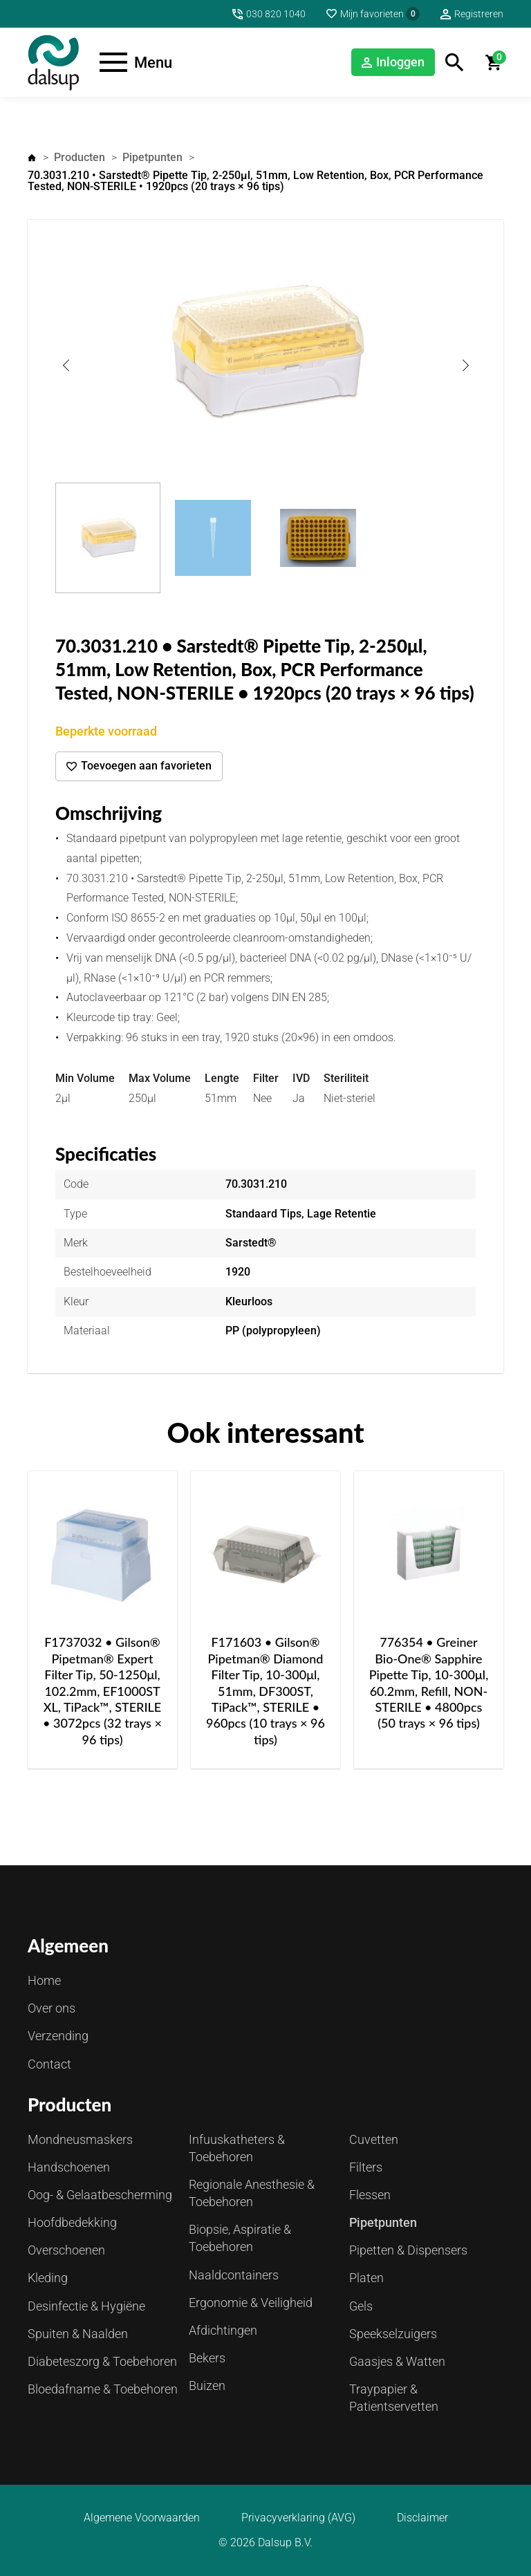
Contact (49, 2064)
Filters (365, 2167)
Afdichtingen (223, 2330)
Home (32, 157)
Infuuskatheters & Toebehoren (237, 2148)
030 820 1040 (276, 13)
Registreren (478, 13)
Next (465, 365)
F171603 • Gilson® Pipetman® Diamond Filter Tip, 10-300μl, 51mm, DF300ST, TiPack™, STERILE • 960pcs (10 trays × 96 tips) (265, 1690)
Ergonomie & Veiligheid (251, 2302)
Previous (65, 365)
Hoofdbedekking (72, 2222)
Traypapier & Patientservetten (393, 2398)
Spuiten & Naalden (78, 2333)
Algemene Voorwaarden (142, 2517)
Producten (79, 157)
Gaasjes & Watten (397, 2361)
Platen (366, 2277)
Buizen (207, 2385)
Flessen (370, 2194)
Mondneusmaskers (80, 2139)
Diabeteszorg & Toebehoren (102, 2361)
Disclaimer (422, 2517)
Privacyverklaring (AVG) (298, 2517)
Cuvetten (373, 2139)
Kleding (48, 2277)
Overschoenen (66, 2250)
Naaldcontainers (234, 2275)
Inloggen (400, 62)
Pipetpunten (152, 157)
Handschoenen (69, 2167)
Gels (361, 2306)
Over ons (51, 2008)
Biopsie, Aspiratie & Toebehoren (240, 2238)
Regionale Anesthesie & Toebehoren (252, 2193)
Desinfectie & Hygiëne (86, 2306)
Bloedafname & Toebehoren (103, 2389)
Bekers (207, 2358)
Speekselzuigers (393, 2333)
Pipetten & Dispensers (408, 2250)
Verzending (58, 2035)
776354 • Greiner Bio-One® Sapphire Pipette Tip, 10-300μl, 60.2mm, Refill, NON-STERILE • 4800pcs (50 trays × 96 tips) (429, 1682)
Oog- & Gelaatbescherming (100, 2194)
